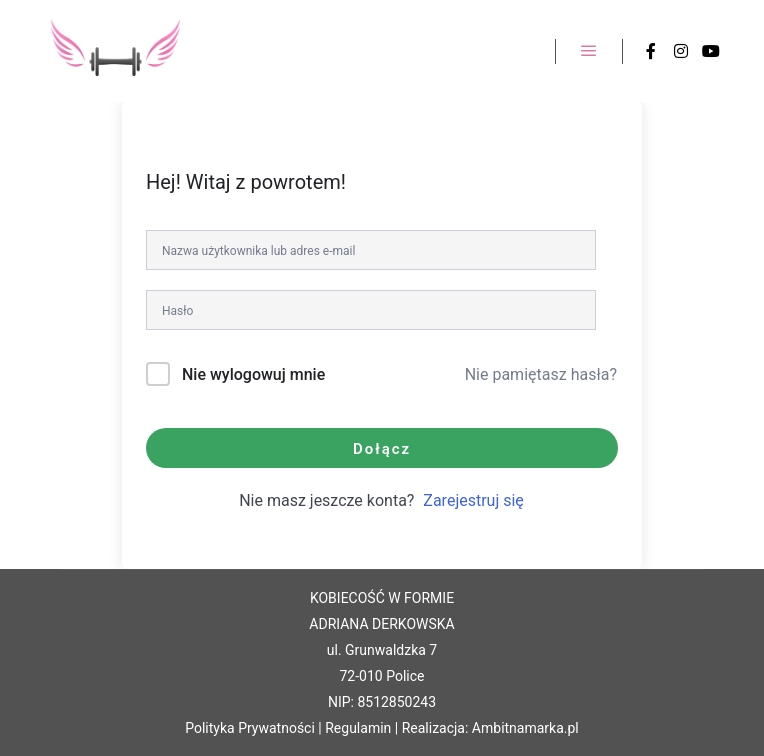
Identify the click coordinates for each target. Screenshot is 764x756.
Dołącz (382, 449)
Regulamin (358, 728)
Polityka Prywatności (250, 728)
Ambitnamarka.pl (525, 728)
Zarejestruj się (473, 500)
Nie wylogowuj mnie (253, 374)
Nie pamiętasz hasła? (541, 374)
